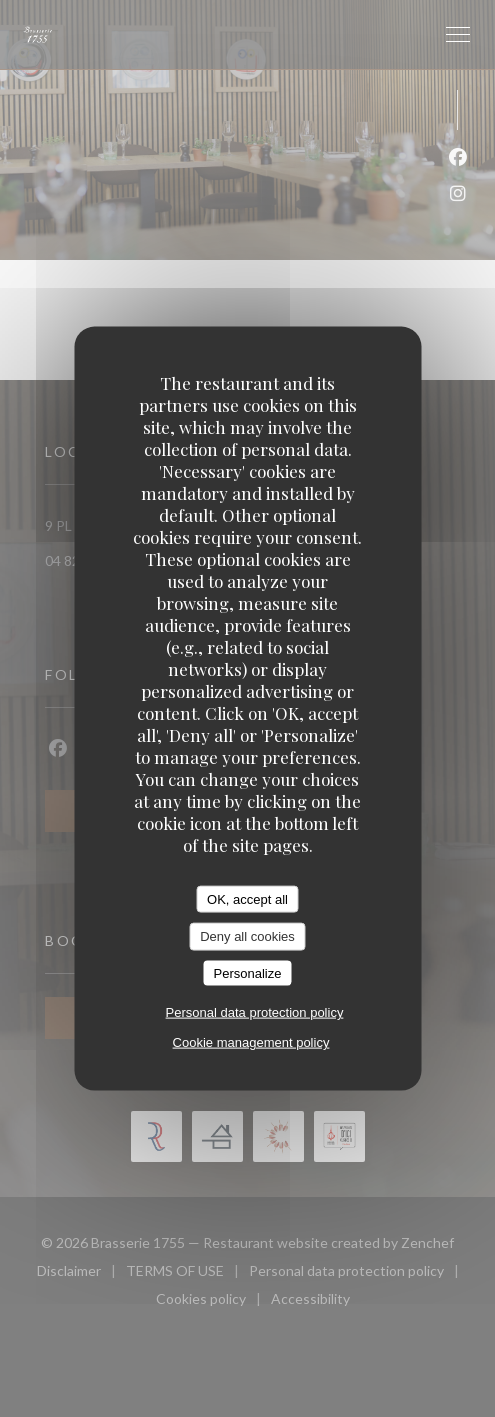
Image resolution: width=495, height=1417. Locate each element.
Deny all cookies (247, 936)
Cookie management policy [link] (251, 1042)
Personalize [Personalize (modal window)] (248, 972)
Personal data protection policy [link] (255, 1012)
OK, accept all (247, 898)
